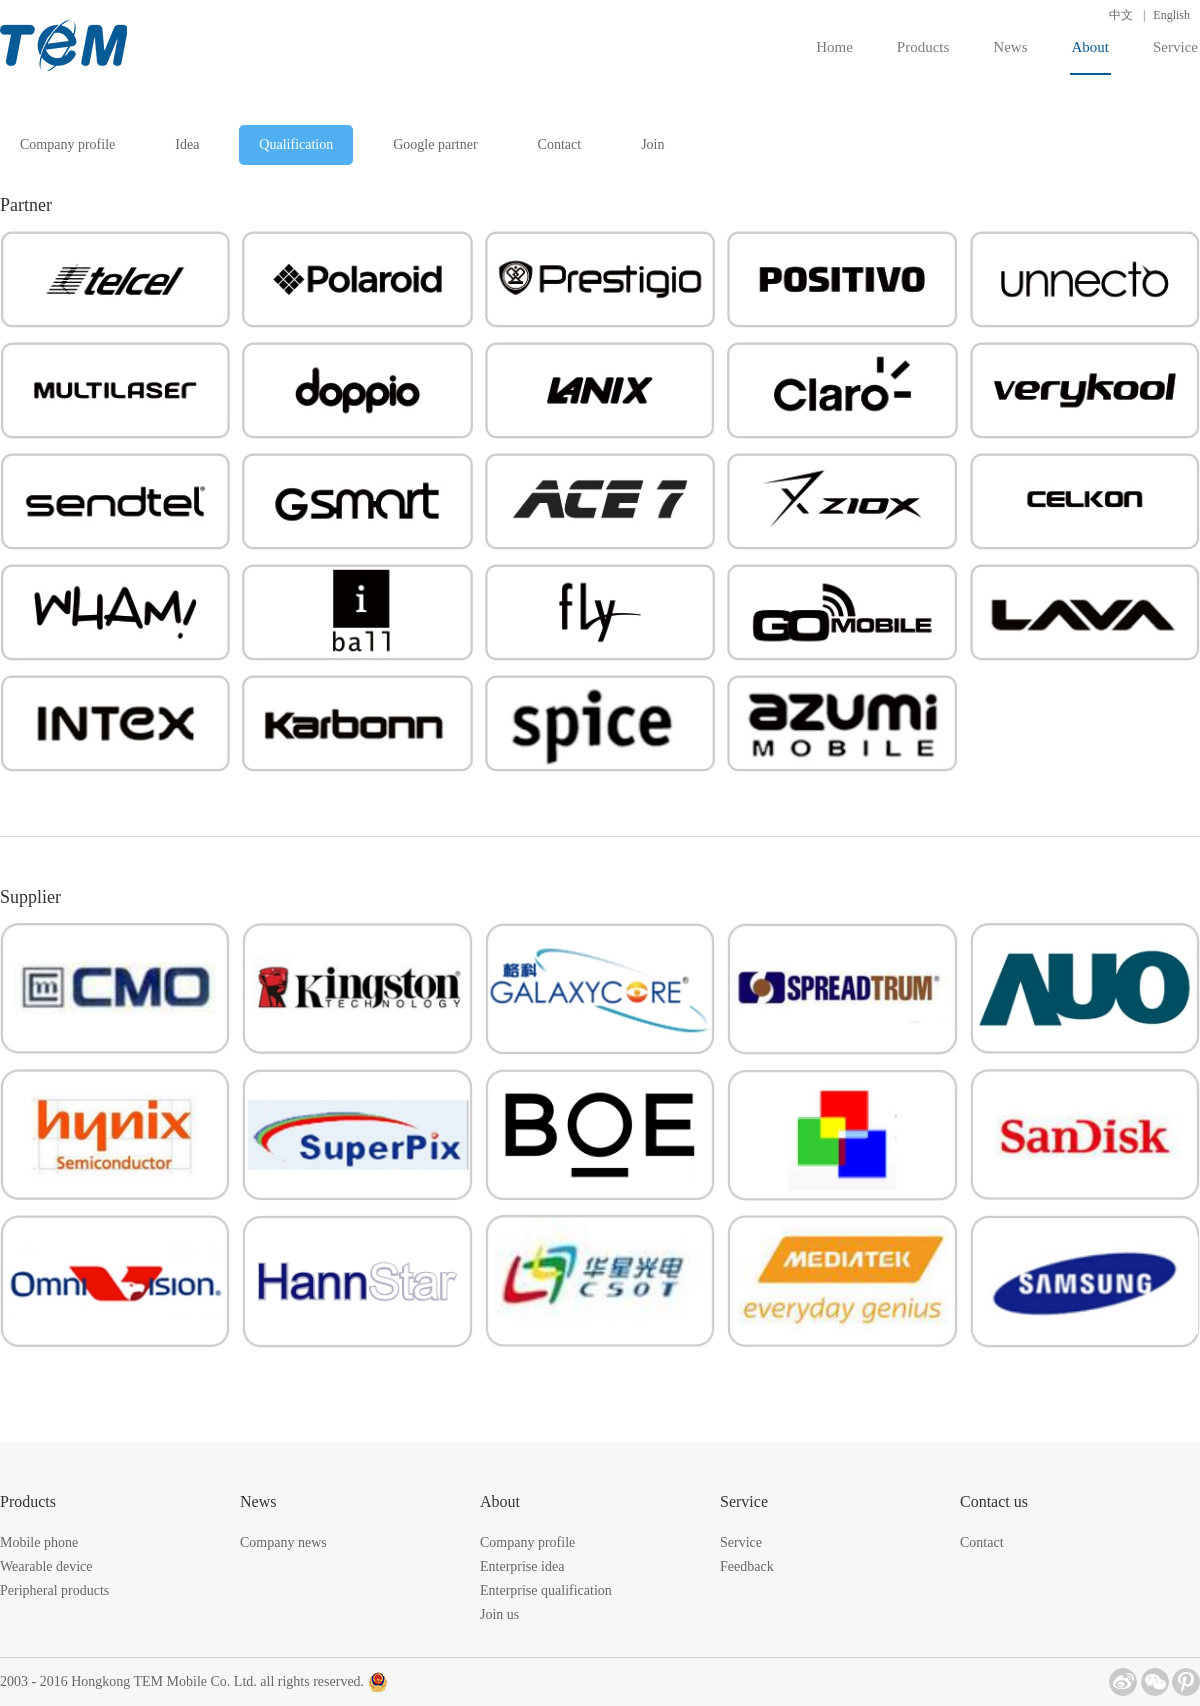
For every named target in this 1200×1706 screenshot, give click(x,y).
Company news (283, 1542)
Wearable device (46, 1566)
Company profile (67, 144)
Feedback (747, 1566)
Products (923, 47)
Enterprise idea (522, 1566)
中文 (1121, 15)
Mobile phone (39, 1542)
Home (834, 47)
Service (1175, 47)
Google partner (435, 144)
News (1010, 47)
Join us (499, 1614)
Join (652, 144)
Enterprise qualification (546, 1590)
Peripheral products (54, 1590)
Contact (560, 144)
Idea (187, 144)
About (1091, 57)
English (1171, 15)
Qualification (296, 144)
